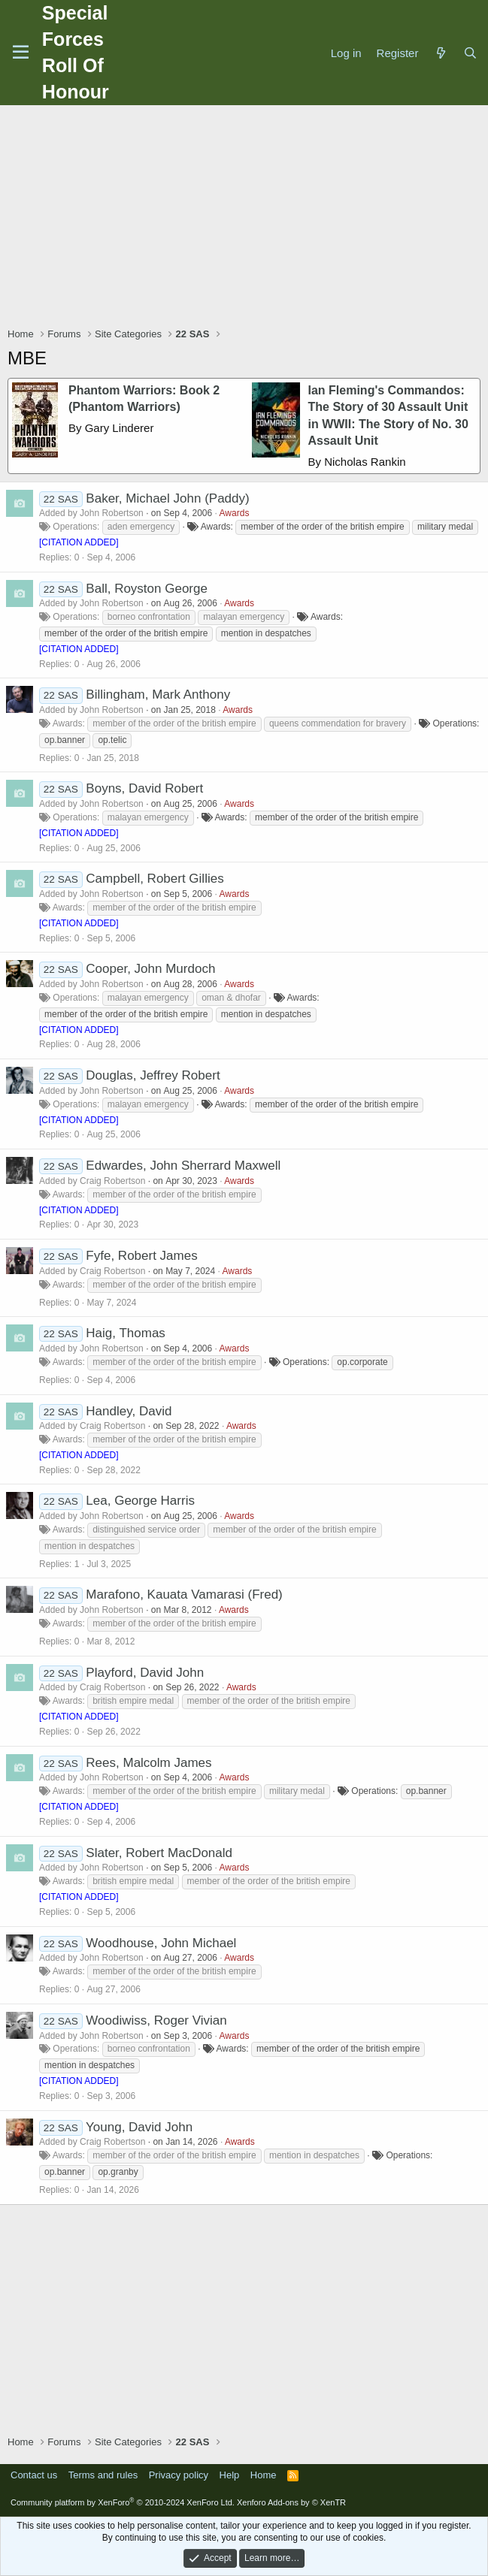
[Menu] (20, 52)
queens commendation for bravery (337, 723)
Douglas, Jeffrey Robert (153, 1075)
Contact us (34, 2475)
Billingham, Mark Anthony (158, 694)
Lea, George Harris (140, 1500)
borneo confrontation (149, 617)
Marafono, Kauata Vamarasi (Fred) (184, 1594)
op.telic (112, 740)
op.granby (118, 2172)
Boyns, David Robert (144, 788)
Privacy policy (178, 2475)
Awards (235, 513)
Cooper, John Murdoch (150, 969)
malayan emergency (243, 617)
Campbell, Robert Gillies (154, 878)
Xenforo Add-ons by (291, 2502)
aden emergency (141, 526)
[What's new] (440, 53)
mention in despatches (266, 633)
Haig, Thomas (125, 1333)
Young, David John (139, 2127)
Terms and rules (103, 2475)
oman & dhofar (231, 997)
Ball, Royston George (147, 588)
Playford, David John (145, 1672)
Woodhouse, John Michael (161, 1943)
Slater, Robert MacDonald (159, 1853)
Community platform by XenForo (123, 2502)
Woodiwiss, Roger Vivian (156, 2020)
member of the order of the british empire (322, 526)
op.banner (64, 740)
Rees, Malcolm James (148, 1763)
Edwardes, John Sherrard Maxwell (183, 1165)
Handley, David (128, 1411)
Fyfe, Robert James (141, 1256)
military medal (445, 526)
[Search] (470, 53)
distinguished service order (146, 1529)
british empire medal (133, 1701)
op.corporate (362, 1362)
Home (263, 2475)
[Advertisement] (248, 218)
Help (230, 2475)
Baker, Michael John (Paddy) (167, 498)
